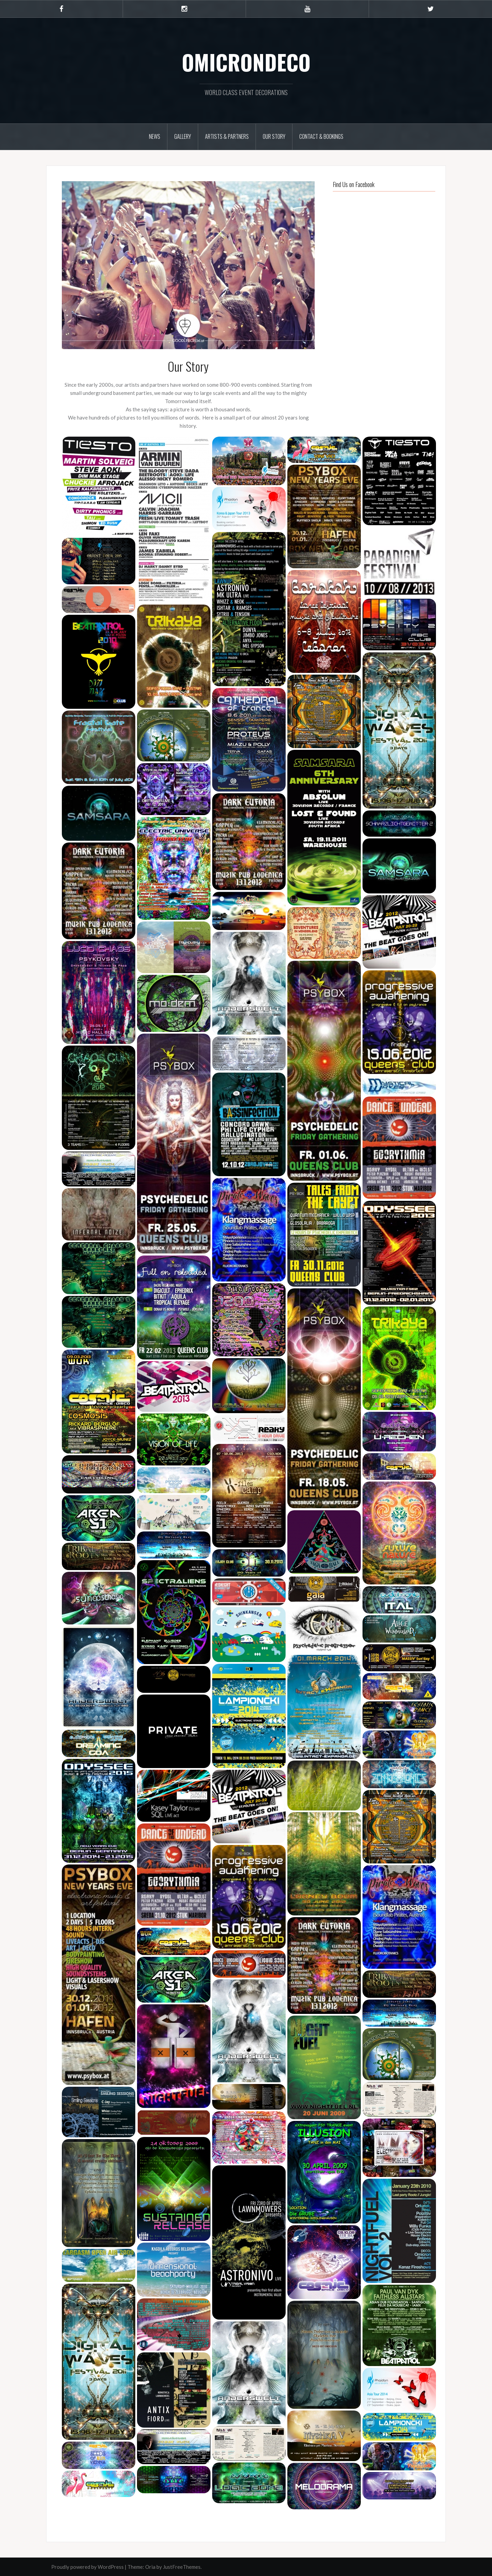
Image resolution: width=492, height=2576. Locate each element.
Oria (150, 2567)
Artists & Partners (227, 136)
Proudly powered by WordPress (87, 2567)
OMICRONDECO (246, 62)
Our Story (274, 136)
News (154, 136)
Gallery (182, 136)
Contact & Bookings (321, 136)
